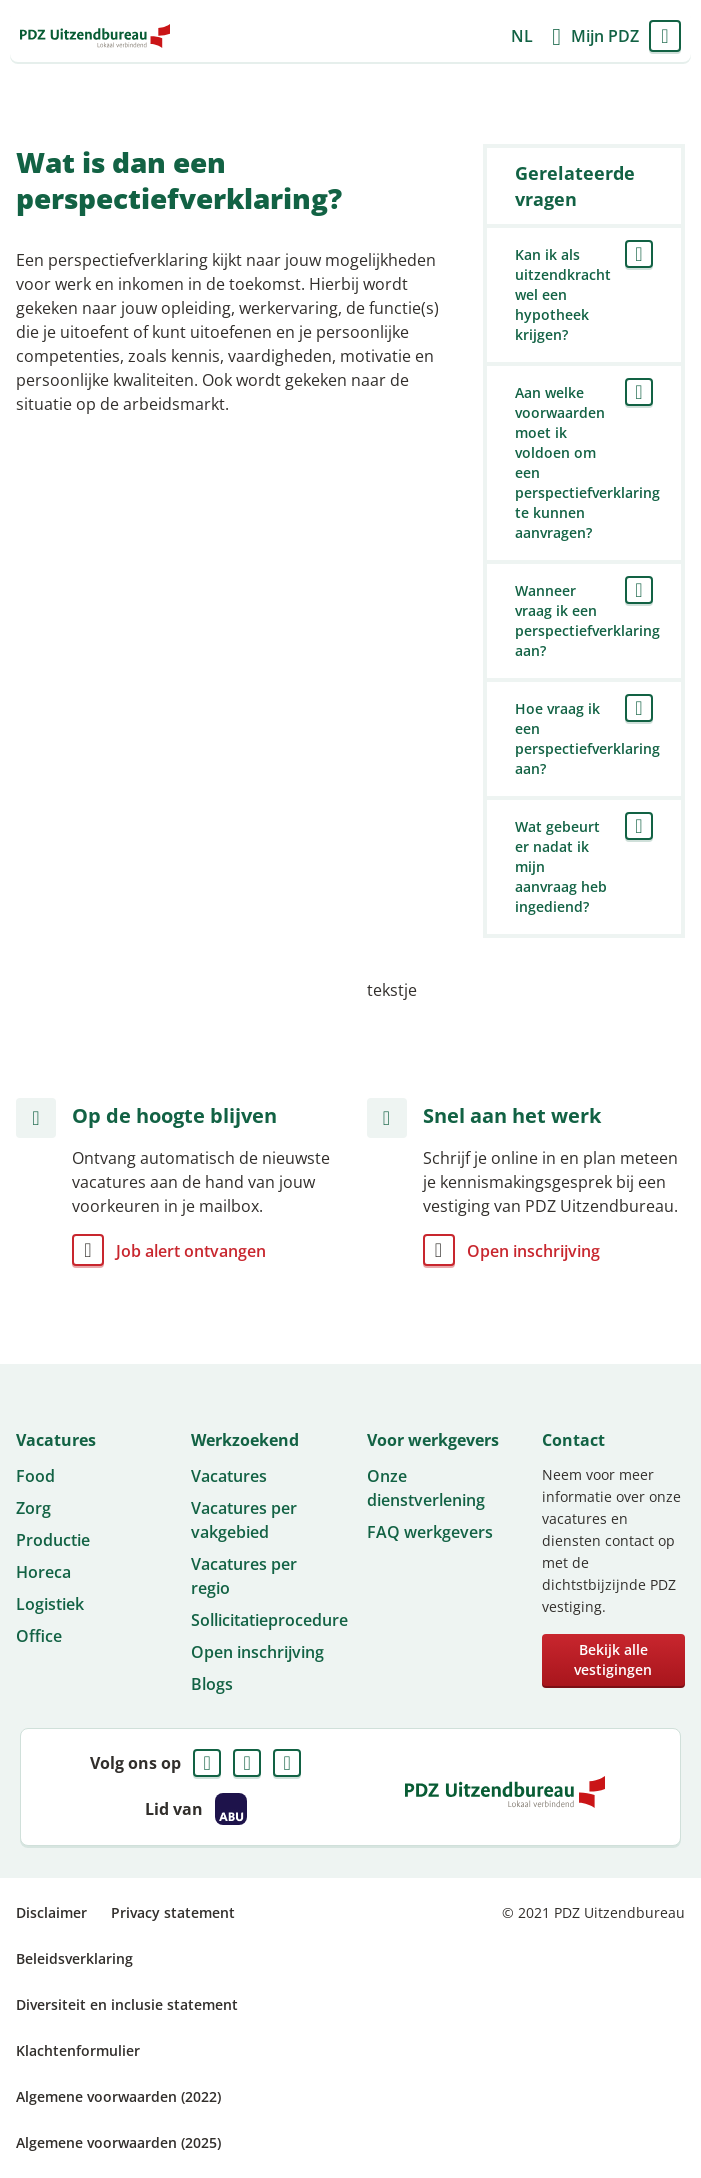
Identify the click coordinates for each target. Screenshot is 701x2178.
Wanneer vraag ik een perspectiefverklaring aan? (584, 620)
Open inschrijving (533, 1251)
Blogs (212, 1684)
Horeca (43, 1572)
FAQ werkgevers (430, 1532)
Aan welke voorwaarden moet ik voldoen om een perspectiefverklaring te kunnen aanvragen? (584, 462)
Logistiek (50, 1604)
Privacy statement (173, 1912)
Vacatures (229, 1476)
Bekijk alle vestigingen (613, 1659)
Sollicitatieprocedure (269, 1620)
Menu (665, 36)
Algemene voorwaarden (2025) (118, 2142)
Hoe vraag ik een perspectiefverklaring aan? (584, 738)
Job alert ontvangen (191, 1251)
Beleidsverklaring (74, 1958)
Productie (53, 1540)
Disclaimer (51, 1912)
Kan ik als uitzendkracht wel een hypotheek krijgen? (563, 294)
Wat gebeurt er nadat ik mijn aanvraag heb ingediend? (561, 866)
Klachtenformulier (78, 2050)
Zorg (33, 1508)
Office (39, 1636)
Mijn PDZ (605, 36)
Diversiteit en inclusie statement (127, 2004)
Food (35, 1476)
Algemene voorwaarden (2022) (118, 2096)
